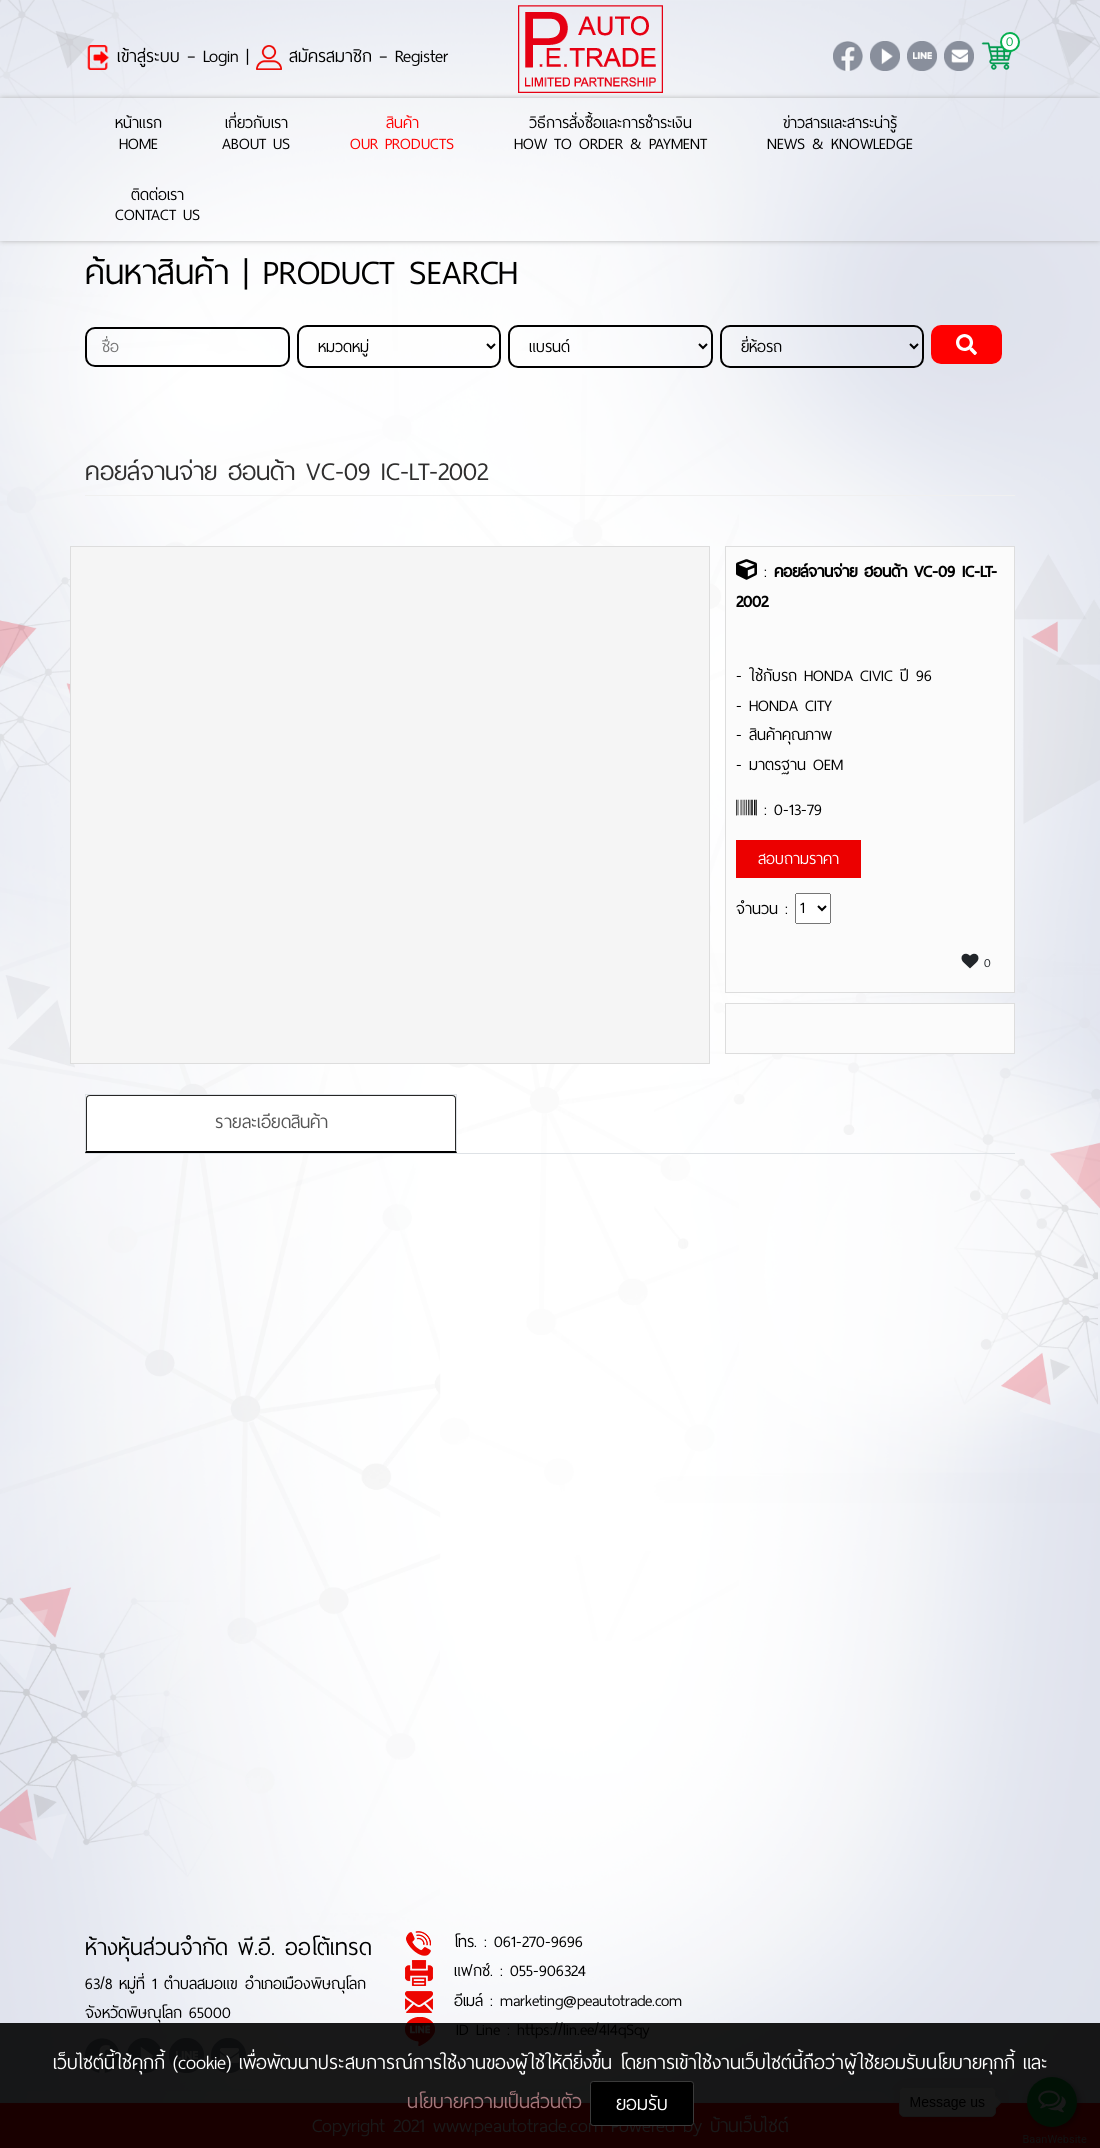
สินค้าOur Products (402, 134)
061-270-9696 (538, 1942)
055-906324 (548, 1971)
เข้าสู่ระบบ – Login (162, 56)
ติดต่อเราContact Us (157, 206)
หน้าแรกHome (138, 134)
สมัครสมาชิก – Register (352, 56)
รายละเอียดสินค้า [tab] (271, 1123)
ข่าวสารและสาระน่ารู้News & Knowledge (840, 134)
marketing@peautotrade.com (591, 2000)
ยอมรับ (642, 2103)
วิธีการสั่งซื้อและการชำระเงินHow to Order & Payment (610, 134)
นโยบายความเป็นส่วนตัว (498, 2101)
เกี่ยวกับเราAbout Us (256, 134)
